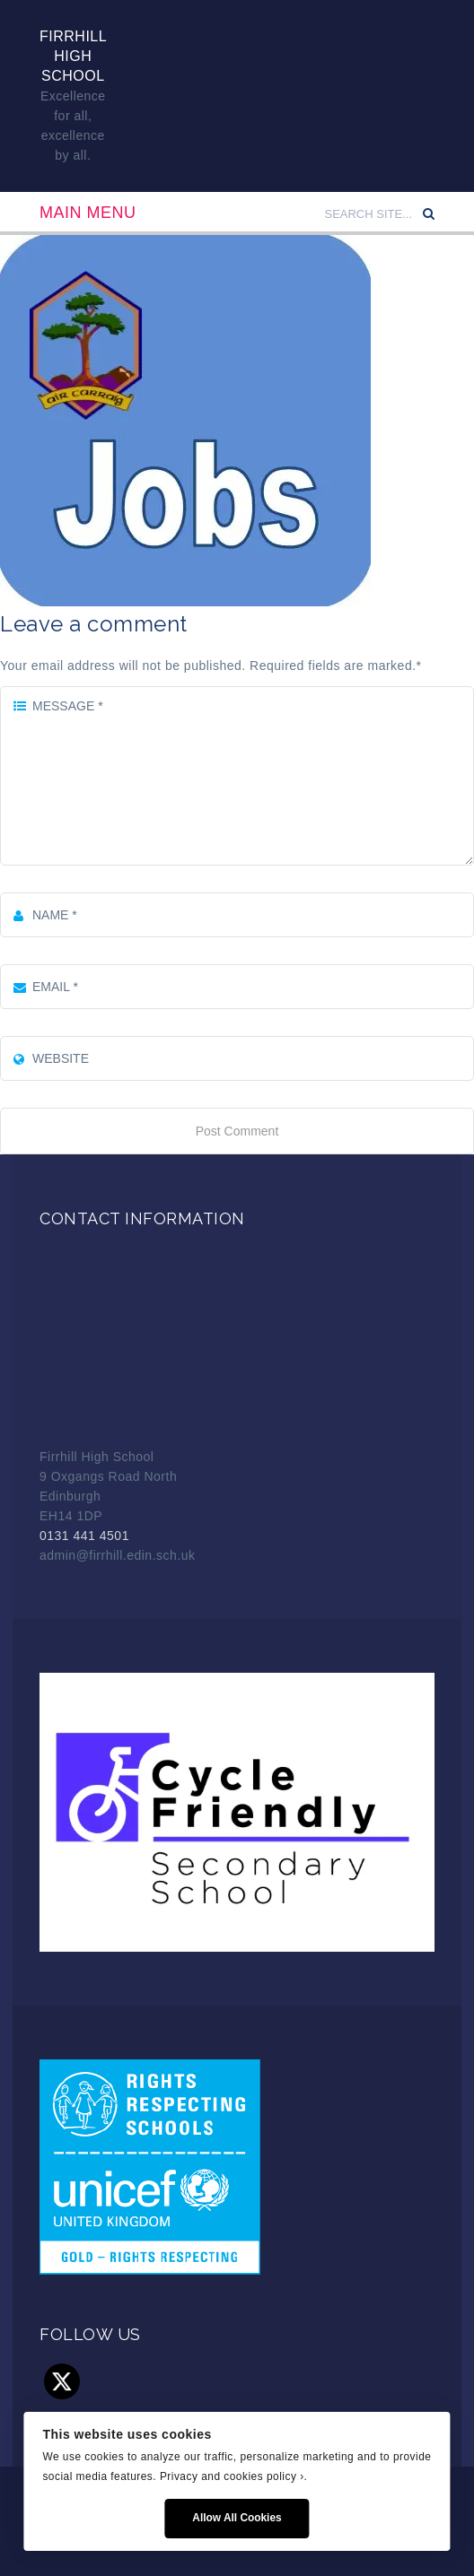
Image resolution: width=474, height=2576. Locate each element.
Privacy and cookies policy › (232, 2476)
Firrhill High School (73, 56)
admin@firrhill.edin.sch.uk (118, 1555)
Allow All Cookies (236, 2517)
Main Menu (88, 213)
